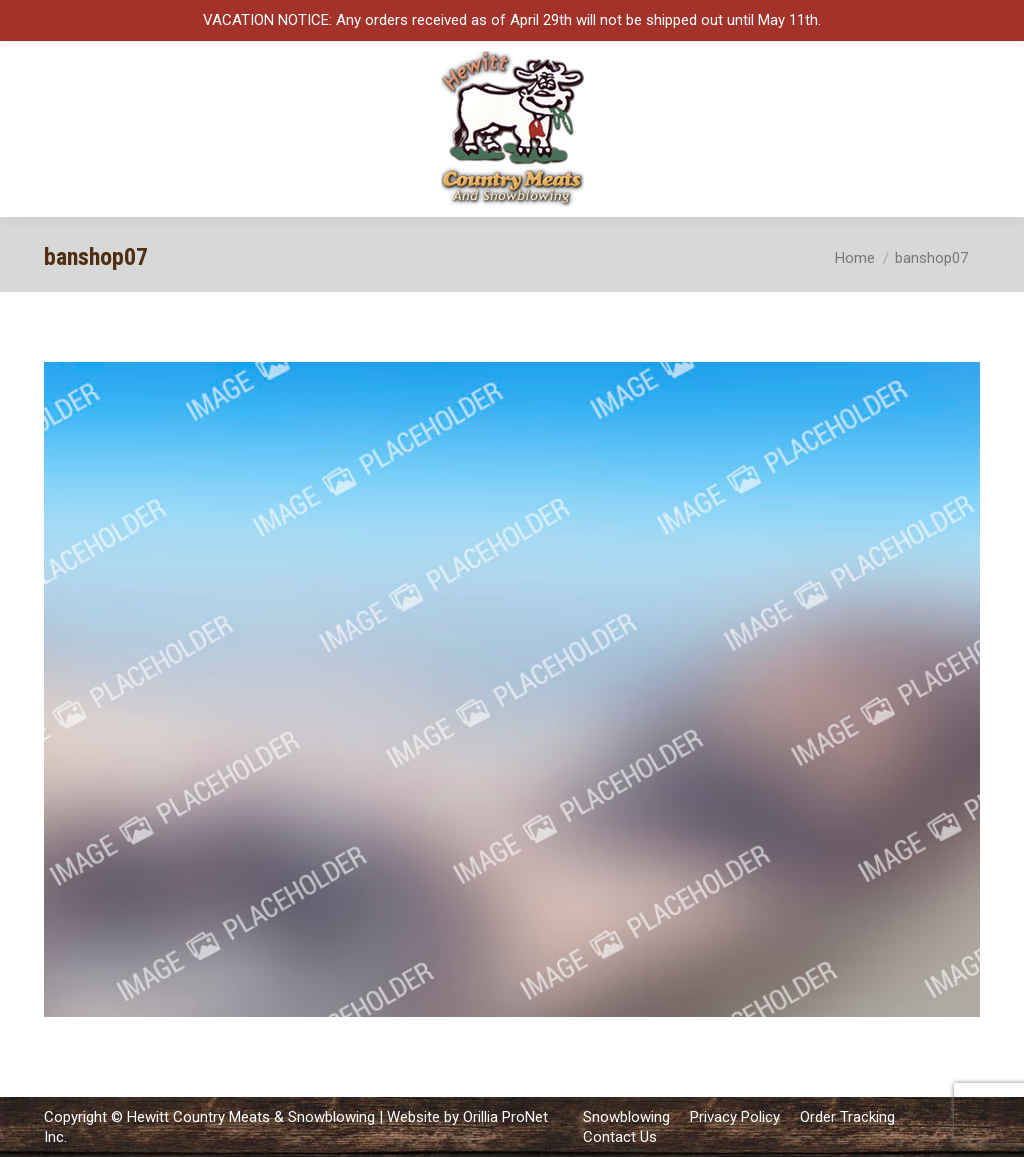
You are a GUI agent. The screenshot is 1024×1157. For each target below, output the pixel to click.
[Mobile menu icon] (992, 129)
